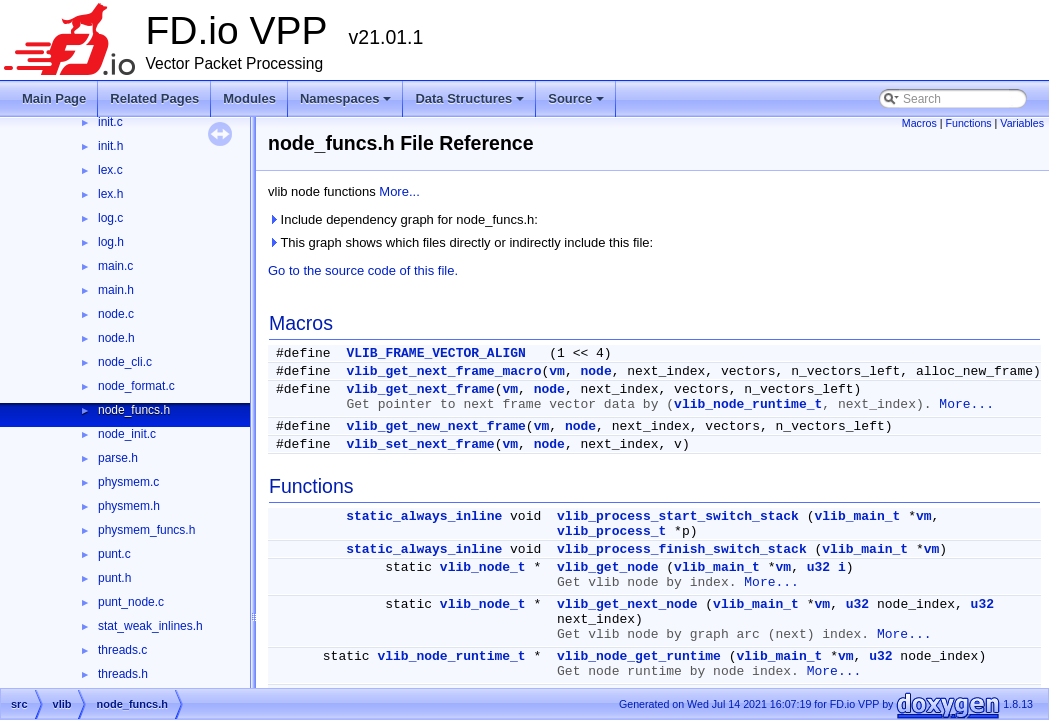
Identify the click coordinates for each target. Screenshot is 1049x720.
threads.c (122, 650)
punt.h (114, 578)
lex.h (110, 194)
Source (577, 104)
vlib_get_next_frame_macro (443, 371)
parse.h (118, 458)
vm (557, 371)
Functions (968, 123)
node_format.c (136, 386)
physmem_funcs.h (146, 530)
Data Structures (471, 104)
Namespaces (347, 104)
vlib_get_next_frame (420, 389)
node (596, 371)
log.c (110, 218)
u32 (818, 567)
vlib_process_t (611, 531)
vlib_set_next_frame (420, 444)
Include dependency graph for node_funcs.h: (403, 219)
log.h (111, 242)
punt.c (114, 554)
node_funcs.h (134, 410)
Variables (1022, 123)
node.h (116, 338)
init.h (110, 146)
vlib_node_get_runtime (639, 656)
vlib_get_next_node (627, 604)
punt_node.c (131, 602)
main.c (115, 266)
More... (399, 191)
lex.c (110, 170)
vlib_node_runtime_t (748, 404)
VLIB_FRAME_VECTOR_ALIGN (435, 353)
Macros (919, 123)
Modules (249, 98)
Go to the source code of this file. (363, 270)
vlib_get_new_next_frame (435, 426)
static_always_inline (424, 516)
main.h (116, 290)
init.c (110, 122)
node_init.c (127, 434)
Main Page (54, 98)
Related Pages (154, 98)
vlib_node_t (483, 567)
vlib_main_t (858, 516)
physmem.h (129, 506)
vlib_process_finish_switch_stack (682, 549)
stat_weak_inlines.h (150, 626)
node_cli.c (125, 362)
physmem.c (128, 482)
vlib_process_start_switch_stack (678, 516)
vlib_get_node (607, 567)
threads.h (123, 674)
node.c (116, 314)
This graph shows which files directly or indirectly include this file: (460, 242)
